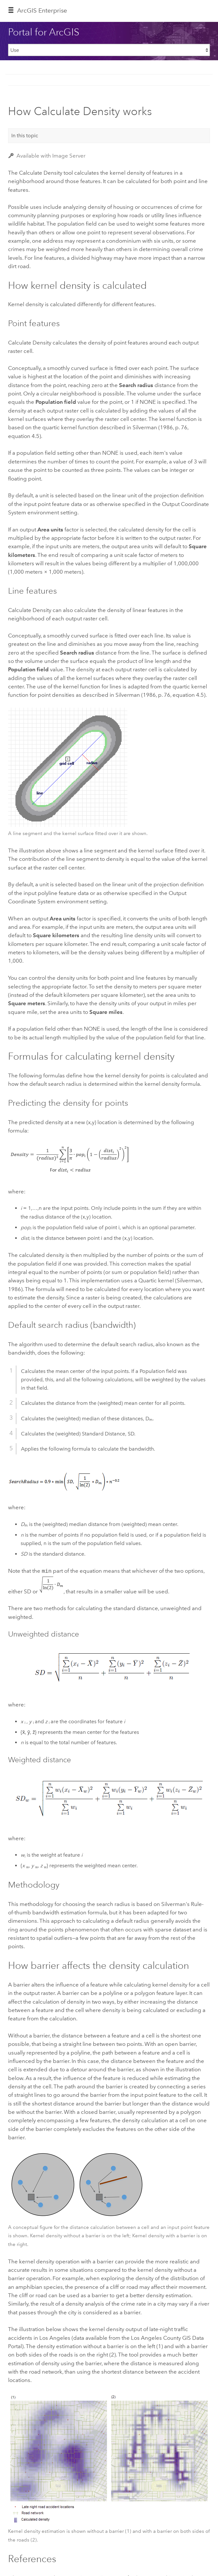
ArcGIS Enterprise (42, 10)
